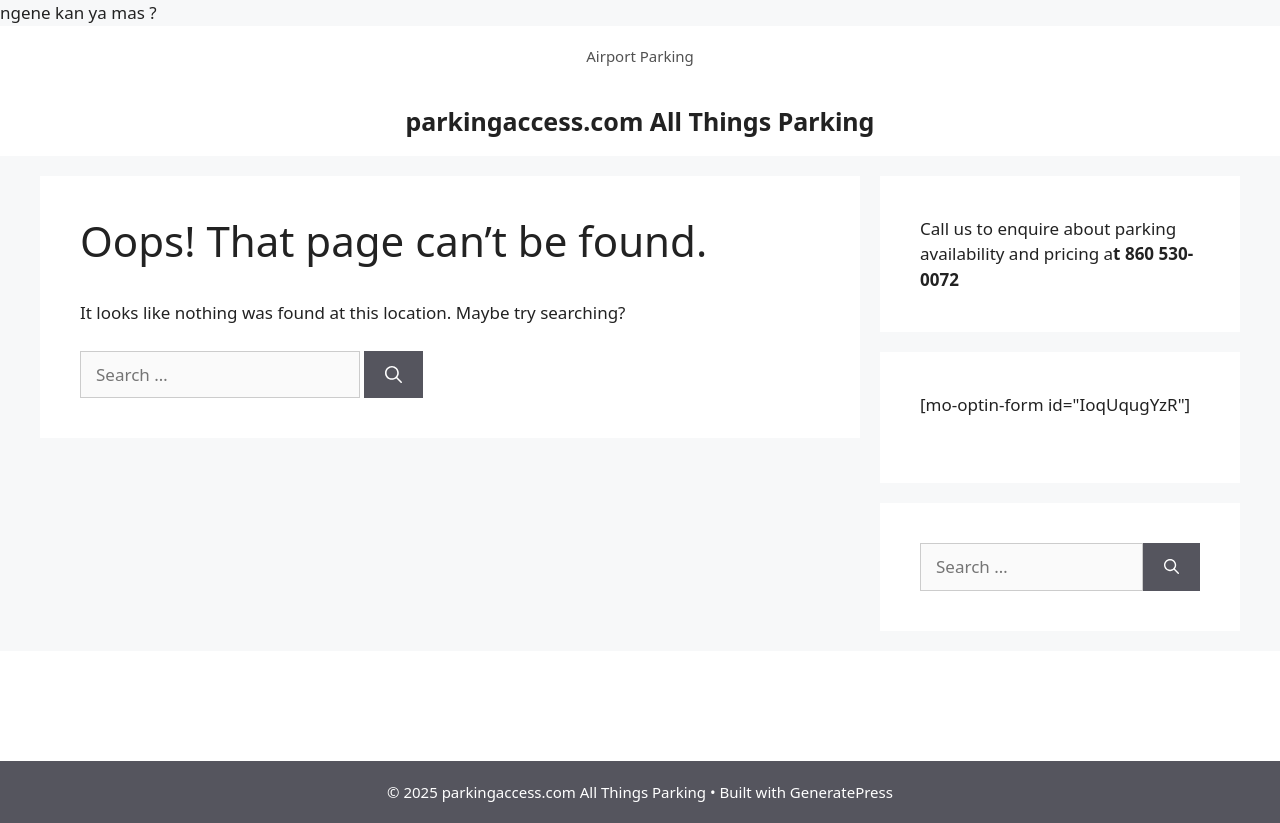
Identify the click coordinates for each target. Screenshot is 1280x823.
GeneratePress (841, 792)
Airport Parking (640, 56)
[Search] (393, 375)
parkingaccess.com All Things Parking (640, 121)
